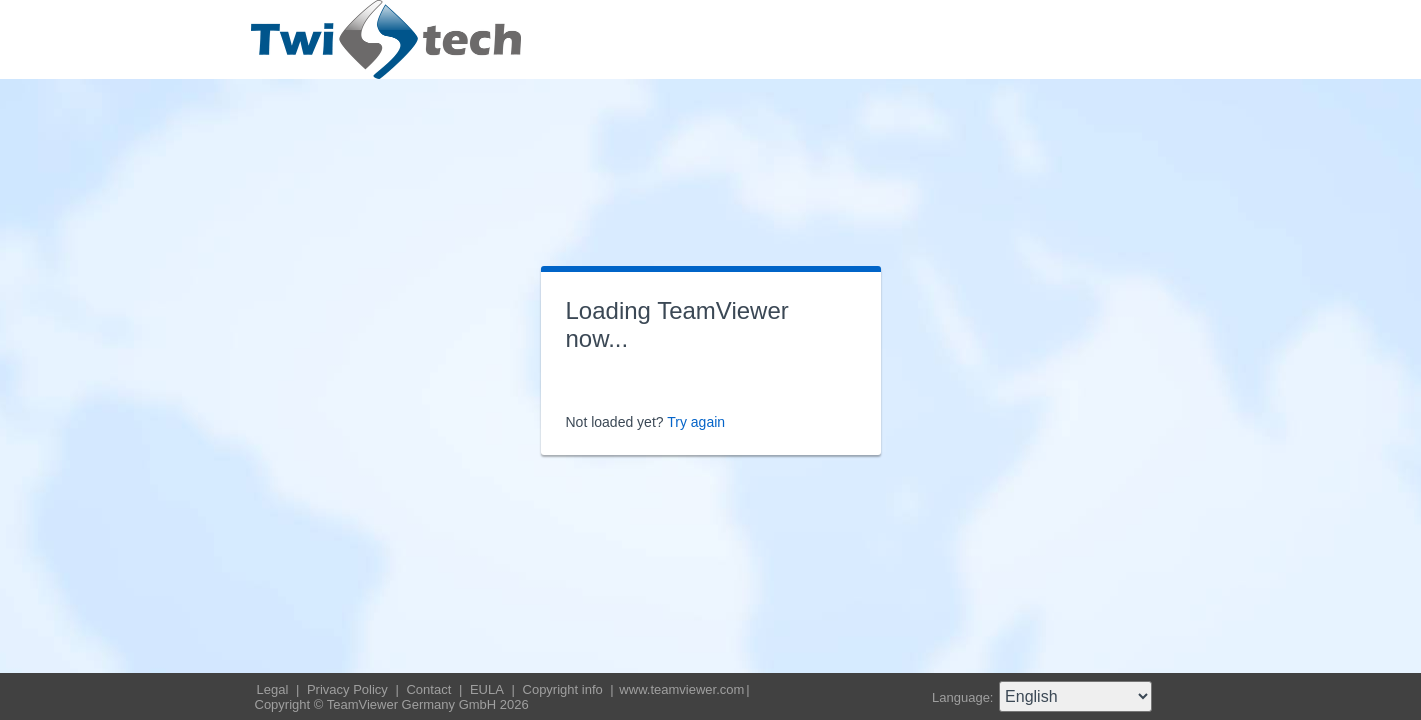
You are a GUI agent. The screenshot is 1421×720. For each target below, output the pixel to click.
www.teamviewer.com (681, 689)
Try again (696, 422)
